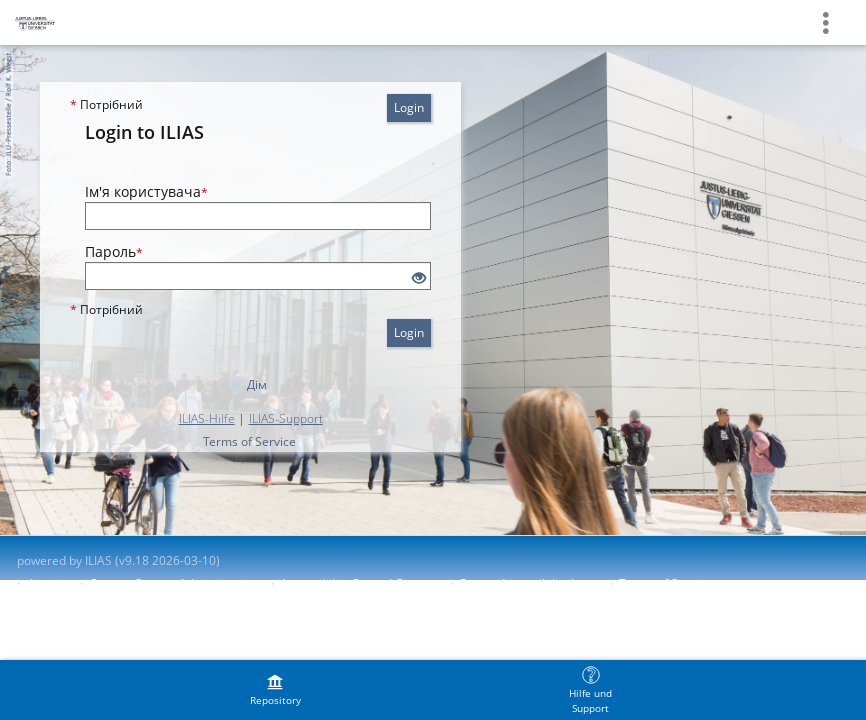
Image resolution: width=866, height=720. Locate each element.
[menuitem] (275, 690)
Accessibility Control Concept (360, 583)
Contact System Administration (175, 583)
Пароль (114, 251)
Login (409, 107)
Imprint (50, 583)
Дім (257, 384)
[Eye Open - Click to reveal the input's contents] (419, 278)
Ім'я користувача (146, 191)
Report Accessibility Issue (530, 583)
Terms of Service (249, 441)
